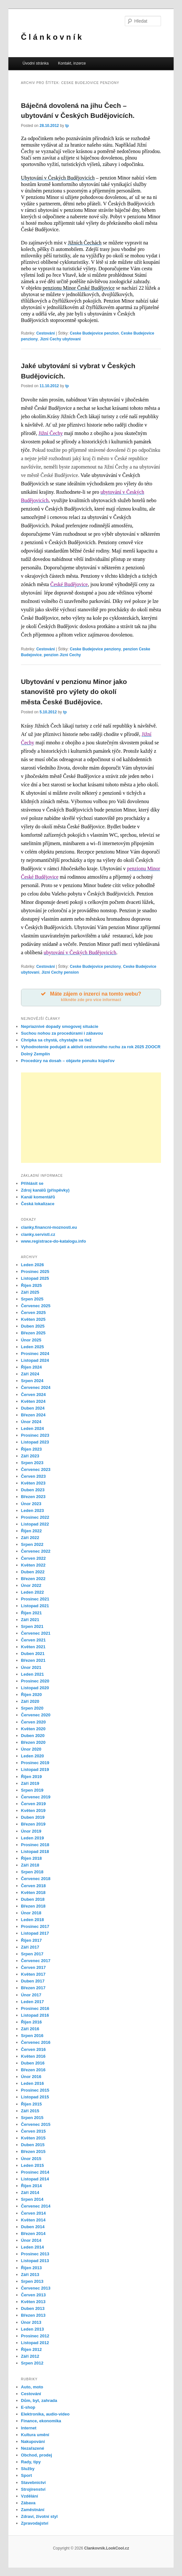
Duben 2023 (33, 1489)
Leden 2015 (32, 2165)
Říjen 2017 (31, 1940)
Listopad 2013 (35, 2260)
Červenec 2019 (35, 1797)
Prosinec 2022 (35, 1517)
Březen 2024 (33, 1414)
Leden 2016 (32, 2083)
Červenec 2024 (35, 1387)
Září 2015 (30, 2110)
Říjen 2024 (31, 1367)
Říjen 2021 (31, 1612)
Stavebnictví (33, 2482)
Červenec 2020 (35, 1714)
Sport (26, 2475)
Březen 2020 (33, 1742)
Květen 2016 (33, 2056)
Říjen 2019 (31, 1776)
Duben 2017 (33, 1981)
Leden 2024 (32, 1428)
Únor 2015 (31, 2158)
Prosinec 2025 (35, 1271)
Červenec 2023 (35, 1469)
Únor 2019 (31, 1831)
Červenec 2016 (35, 2042)
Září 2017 (30, 1947)
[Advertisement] (91, 1117)
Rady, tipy (31, 2461)
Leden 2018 (32, 1919)
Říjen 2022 (31, 1530)
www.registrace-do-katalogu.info (53, 1241)
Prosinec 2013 (35, 2253)
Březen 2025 (33, 1332)
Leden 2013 (32, 2329)
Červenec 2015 (35, 2124)
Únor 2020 (31, 1749)
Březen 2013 (33, 2315)
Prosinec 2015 (35, 2090)
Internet (29, 2428)
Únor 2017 (31, 1994)
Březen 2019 (33, 1824)
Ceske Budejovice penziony (95, 649)
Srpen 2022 (32, 1544)
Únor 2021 (31, 1667)
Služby (28, 2468)
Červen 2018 (33, 1885)
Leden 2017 (32, 2001)
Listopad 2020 (35, 1687)
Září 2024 (30, 1373)
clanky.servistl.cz (38, 1234)
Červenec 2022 (35, 1551)
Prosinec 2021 (35, 1599)
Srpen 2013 (32, 2281)
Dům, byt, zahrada (39, 2400)
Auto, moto (32, 2387)
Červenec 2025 (35, 1305)
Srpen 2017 (32, 1953)
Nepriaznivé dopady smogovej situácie (59, 1026)
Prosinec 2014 (35, 2172)
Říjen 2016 (31, 2022)
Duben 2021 (33, 1653)
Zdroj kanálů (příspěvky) (45, 1190)
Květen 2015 (33, 2138)
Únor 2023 (31, 1503)
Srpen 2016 (32, 2035)
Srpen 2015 (32, 2117)
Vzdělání (29, 2496)
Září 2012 (30, 2356)
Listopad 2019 (35, 1769)
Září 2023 (30, 1456)
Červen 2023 (33, 1476)
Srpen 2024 (32, 1380)
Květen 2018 (33, 1892)
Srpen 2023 (32, 1462)
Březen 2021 (33, 1660)
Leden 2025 (32, 1346)
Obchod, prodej (36, 2455)
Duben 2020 (33, 1735)
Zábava (28, 2502)
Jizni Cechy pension (60, 972)
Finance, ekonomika (41, 2420)
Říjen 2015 (31, 2104)
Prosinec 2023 (35, 1435)
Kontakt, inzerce (72, 63)
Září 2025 (30, 1292)
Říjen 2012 (31, 2349)
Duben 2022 (33, 1571)
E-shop (28, 2407)
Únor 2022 (31, 1585)
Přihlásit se (32, 1183)
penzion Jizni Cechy (62, 655)
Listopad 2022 (35, 1524)
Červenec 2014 (35, 2206)
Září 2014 (30, 2192)
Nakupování (33, 2441)
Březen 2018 (33, 1906)
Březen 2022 (33, 1578)
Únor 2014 (31, 2240)
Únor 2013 (31, 2322)
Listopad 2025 (35, 1278)
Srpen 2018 (32, 1871)
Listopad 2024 (35, 1360)
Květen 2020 (33, 1728)
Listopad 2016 (35, 2015)
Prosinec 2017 (35, 1926)
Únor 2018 (31, 1912)
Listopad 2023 (35, 1442)
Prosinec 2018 (35, 1844)
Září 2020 (30, 1701)
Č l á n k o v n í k (51, 37)
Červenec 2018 (35, 1878)
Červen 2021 (33, 1640)
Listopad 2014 (35, 2179)
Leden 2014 (32, 2247)
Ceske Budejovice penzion (94, 333)
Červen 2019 (33, 1803)
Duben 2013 (33, 2308)
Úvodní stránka (36, 63)
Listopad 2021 (35, 1605)
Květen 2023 (33, 1483)
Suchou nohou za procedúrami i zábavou (62, 1033)
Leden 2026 (32, 1264)
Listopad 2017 (35, 1933)
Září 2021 (30, 1619)
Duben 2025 (33, 1326)
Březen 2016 (33, 2069)
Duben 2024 (33, 1408)
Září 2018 (30, 1865)
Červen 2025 (33, 1312)
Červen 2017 (33, 1967)
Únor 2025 (31, 1340)
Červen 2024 (33, 1394)
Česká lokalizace (37, 1203)
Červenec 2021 (35, 1633)
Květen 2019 (33, 1810)
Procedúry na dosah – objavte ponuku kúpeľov (68, 1060)
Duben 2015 (33, 2144)
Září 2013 (30, 2274)
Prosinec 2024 (35, 1353)
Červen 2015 (33, 2131)
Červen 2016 (33, 2049)
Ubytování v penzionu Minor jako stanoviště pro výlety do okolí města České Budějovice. (74, 692)
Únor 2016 (31, 2076)
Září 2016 (30, 2028)
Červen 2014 (33, 2213)
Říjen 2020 (31, 1694)
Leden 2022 (32, 1592)
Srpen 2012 (32, 2363)
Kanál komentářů (38, 1197)
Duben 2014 (33, 2226)
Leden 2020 (32, 1756)
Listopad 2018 (35, 1851)
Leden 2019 (32, 1838)
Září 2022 (30, 1537)
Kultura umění (35, 2434)
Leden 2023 (32, 1510)
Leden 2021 (32, 1674)
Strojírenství (33, 2489)
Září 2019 (30, 1783)
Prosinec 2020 (35, 1681)
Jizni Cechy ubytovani (60, 339)
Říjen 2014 (31, 2185)
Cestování (45, 333)
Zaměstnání (32, 2509)
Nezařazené (32, 2448)
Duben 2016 (33, 2063)
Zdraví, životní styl (39, 2516)
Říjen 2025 (31, 1285)
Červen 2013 (33, 2294)
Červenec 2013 (35, 2288)
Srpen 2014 (32, 2199)
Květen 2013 (33, 2301)
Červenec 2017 (35, 1960)
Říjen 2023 (31, 1449)
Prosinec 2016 (35, 2008)
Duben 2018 (33, 1899)
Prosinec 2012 (35, 2335)
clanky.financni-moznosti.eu (49, 1227)
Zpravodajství (34, 2523)
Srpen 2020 (32, 1708)
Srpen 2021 (32, 1626)
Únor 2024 (31, 1421)
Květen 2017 (33, 1974)
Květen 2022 (33, 1565)
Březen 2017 (33, 1987)
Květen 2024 (33, 1401)
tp (67, 125)
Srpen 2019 (32, 1790)
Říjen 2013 (31, 2267)
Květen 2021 (33, 1646)
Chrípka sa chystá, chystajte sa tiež (56, 1040)
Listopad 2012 (35, 2342)
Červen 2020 (33, 1722)
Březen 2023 (33, 1496)
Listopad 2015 (35, 2097)
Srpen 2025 (32, 1299)
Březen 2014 (33, 2233)
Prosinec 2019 (35, 1762)
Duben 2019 (33, 1817)
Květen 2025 (33, 1319)
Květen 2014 (33, 2220)
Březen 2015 (33, 2151)
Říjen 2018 (31, 1858)
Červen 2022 (33, 1558)
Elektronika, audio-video (45, 2414)
